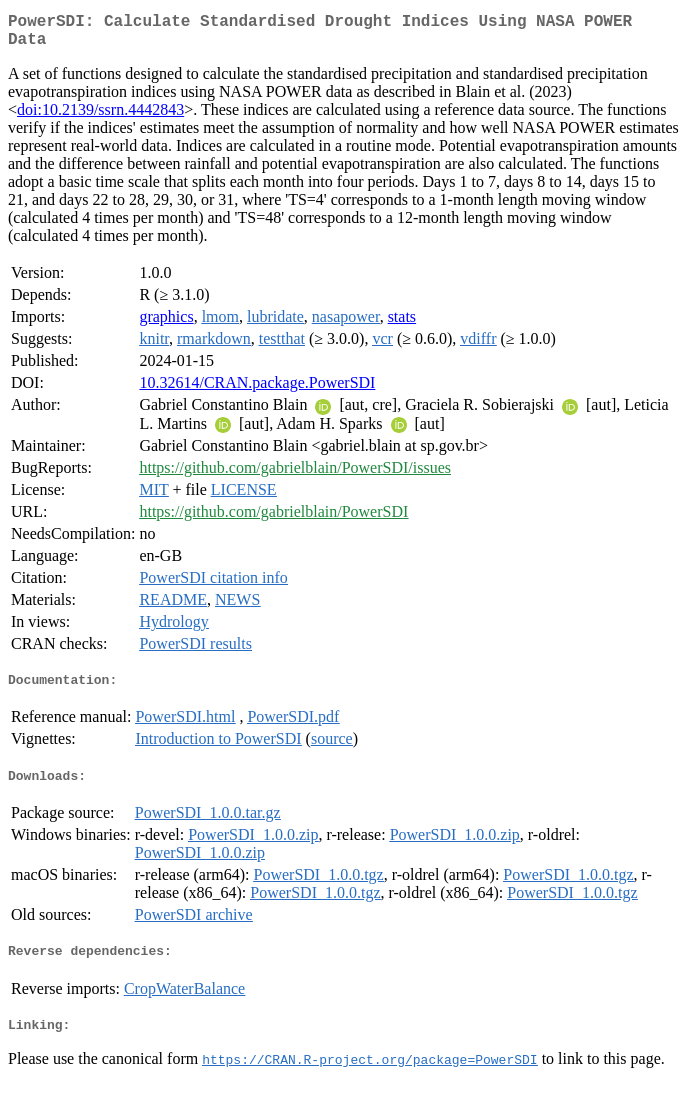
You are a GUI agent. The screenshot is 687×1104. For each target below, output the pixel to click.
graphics (166, 324)
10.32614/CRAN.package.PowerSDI (257, 390)
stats (402, 324)
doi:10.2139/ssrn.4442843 (100, 117)
